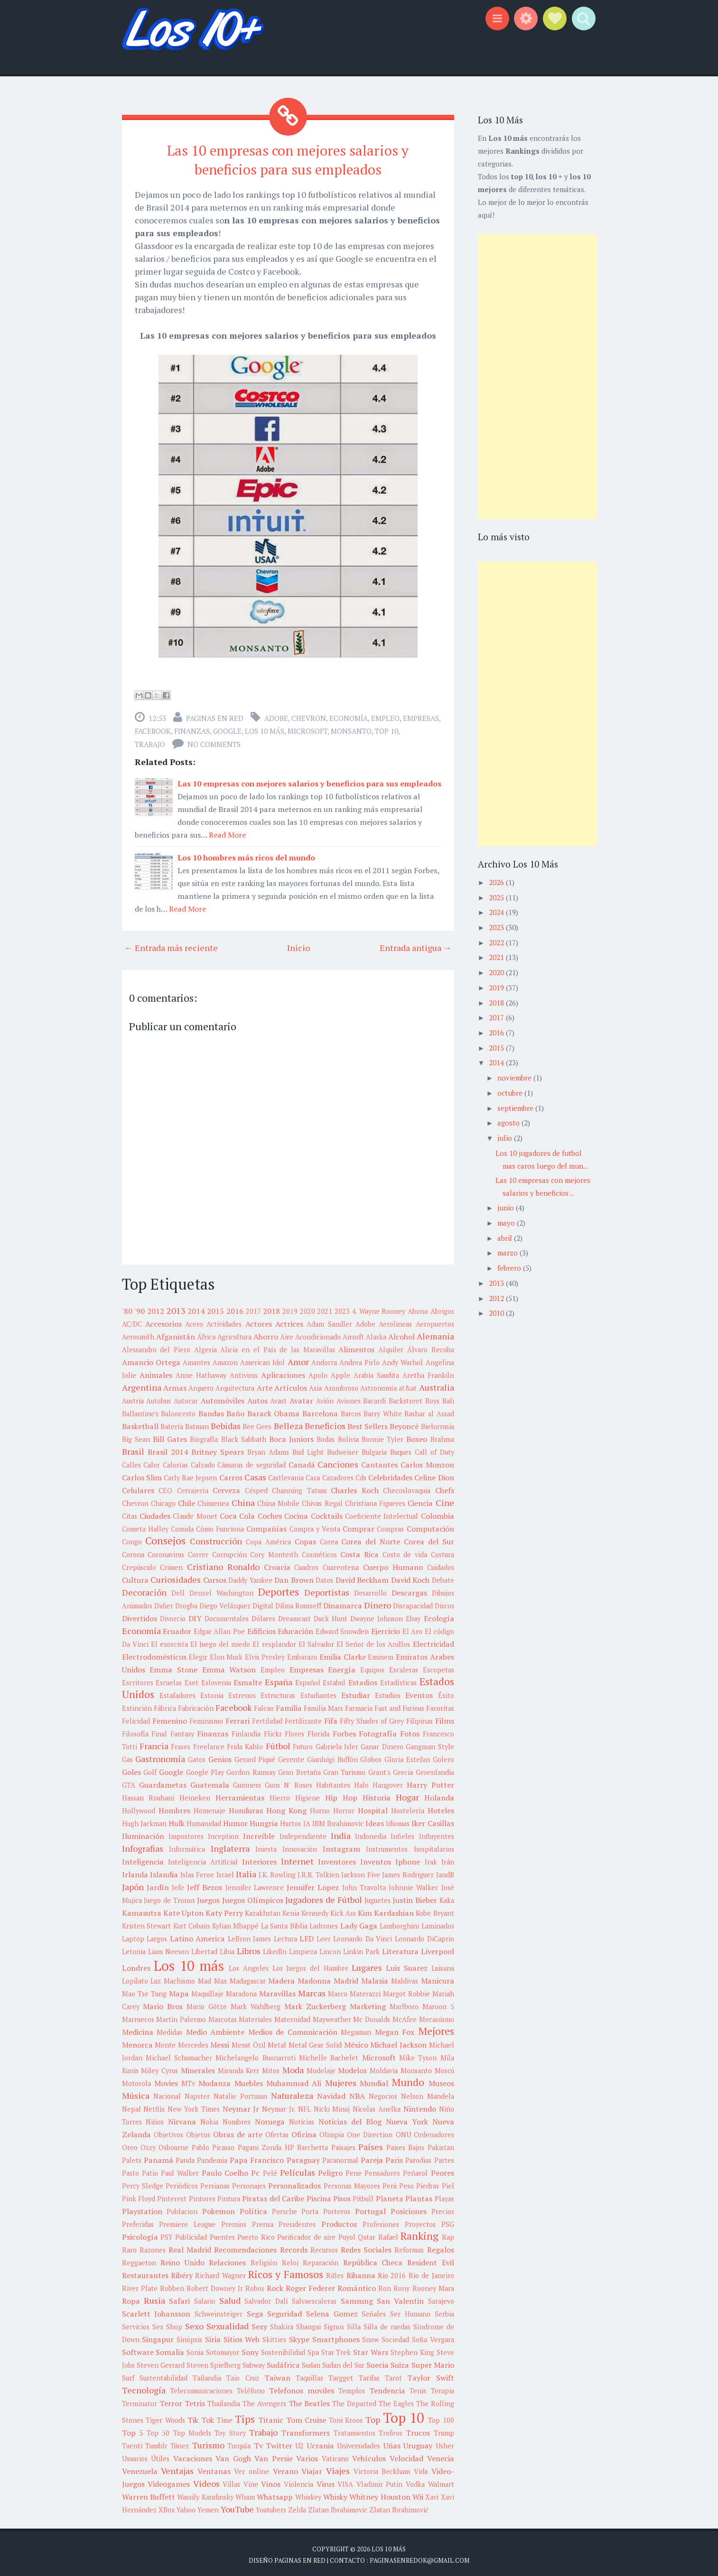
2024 (497, 912)
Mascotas (222, 2016)
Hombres (174, 1807)
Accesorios (163, 1321)
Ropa (131, 2298)
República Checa (373, 2259)
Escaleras (403, 1666)
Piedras (427, 2183)
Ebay (413, 1615)
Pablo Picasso (213, 2144)
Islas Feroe (197, 1871)
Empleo (385, 715)
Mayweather (332, 2016)
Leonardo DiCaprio (424, 1935)
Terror (170, 2400)
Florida (318, 1731)
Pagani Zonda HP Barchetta (283, 2144)
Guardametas (162, 1782)
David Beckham (362, 1577)
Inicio (298, 945)
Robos (254, 2285)
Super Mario (432, 2362)
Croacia (277, 1564)
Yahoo (186, 2506)
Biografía (204, 1436)
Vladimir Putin (379, 2481)
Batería (171, 1423)
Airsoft (353, 1334)
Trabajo (150, 741)
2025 (497, 897)
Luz (155, 1978)
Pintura (228, 2195)
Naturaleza (292, 2092)
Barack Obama (273, 1410)
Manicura (437, 1978)
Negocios (383, 2093)
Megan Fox (395, 2029)
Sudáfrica (283, 2362)
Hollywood (138, 1807)
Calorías (175, 1462)
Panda (185, 2157)
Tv (258, 2443)
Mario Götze (206, 2003)
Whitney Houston (379, 2494)
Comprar (358, 1526)
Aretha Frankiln (428, 1372)
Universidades (358, 2442)
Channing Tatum (299, 1487)
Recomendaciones (245, 2247)
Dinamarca (342, 1602)
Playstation (142, 2208)
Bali (448, 1398)
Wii (417, 2494)
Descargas (409, 1590)
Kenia (290, 1910)
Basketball (140, 1423)
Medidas (169, 2029)
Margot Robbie (406, 1990)
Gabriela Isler (337, 1743)
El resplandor (274, 1641)
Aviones (348, 1398)
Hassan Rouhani (148, 1795)
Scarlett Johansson (156, 2311)
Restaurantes (145, 2272)
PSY (166, 2234)
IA (306, 1820)
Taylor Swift (430, 2375)
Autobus (158, 1398)
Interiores (259, 1859)
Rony (401, 2285)
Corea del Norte (370, 1538)
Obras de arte (237, 2131)
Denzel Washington (221, 1590)
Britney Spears (217, 1449)
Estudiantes (318, 1692)
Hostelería (407, 1807)
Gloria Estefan (407, 1756)
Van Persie (273, 2455)
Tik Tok (200, 2417)
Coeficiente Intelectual (381, 1513)
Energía (341, 1667)
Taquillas (309, 2375)
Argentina (141, 1384)
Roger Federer (310, 2285)
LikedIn (275, 1948)
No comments (214, 741)
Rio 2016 (392, 2272)
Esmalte (247, 1679)
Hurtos (290, 1820)
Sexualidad (227, 2323)
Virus (326, 2481)
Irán (447, 1859)
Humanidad (203, 1820)
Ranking (419, 2233)
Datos (324, 1577)
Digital (262, 1602)
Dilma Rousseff (298, 1602)
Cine (445, 1499)
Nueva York (407, 2119)
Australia (436, 1384)
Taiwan (277, 2375)
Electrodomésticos (154, 1654)
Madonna (314, 1978)
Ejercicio (385, 1628)
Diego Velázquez (225, 1602)
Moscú (444, 2067)
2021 (324, 1308)
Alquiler (390, 1346)
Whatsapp (275, 2494)
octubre (510, 1093)
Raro (129, 2247)
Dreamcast (294, 1615)
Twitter (279, 2443)
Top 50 (158, 2430)
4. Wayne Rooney (378, 1308)
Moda (293, 2067)
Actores (258, 1321)
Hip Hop (341, 1795)
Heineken (194, 1795)
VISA (345, 2481)
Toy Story (229, 2430)
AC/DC (132, 1321)
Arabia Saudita (376, 1372)
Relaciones (227, 2259)
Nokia (209, 2119)
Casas (255, 1474)
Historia (377, 1795)
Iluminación (143, 1833)
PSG (447, 2221)
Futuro (303, 1743)
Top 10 (386, 728)
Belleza (288, 1423)
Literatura (400, 1948)
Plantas (418, 2195)
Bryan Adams (268, 1449)
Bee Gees (256, 1423)
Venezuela (140, 2468)
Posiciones (409, 2208)
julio (505, 1138)
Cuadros (306, 1564)
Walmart (441, 2481)
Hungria (264, 1820)
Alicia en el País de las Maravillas (277, 1346)
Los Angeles (249, 1965)
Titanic (270, 2417)
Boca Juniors (291, 1436)
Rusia (154, 2297)
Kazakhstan (262, 1910)
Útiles (160, 2455)
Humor (235, 1820)
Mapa (179, 1990)
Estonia (212, 1692)
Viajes (338, 2468)
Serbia (444, 2311)
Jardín (158, 1884)
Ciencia (420, 1500)
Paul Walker (180, 2170)
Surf (128, 2375)
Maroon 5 (438, 2003)
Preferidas (138, 2221)
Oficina (304, 2131)
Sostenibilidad (283, 2349)
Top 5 (132, 2430)
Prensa (262, 2221)
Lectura (285, 1935)
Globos (371, 1756)
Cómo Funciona (220, 1526)
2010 (497, 1313)
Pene (353, 2170)
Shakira (281, 2323)
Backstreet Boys (414, 1398)
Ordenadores (434, 2131)
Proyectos (420, 2221)
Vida (421, 2468)
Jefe (178, 1884)
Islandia (164, 1871)
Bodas (326, 1436)
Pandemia (212, 2157)
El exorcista (169, 1641)
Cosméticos (319, 1551)
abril (505, 1238)
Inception (223, 1833)
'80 (127, 1308)
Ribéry (182, 2272)
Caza (313, 1474)
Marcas (312, 1990)
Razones (153, 2247)
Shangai (308, 2323)
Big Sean (136, 1436)
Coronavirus (166, 1551)
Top (372, 2416)
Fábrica (165, 1705)
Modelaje (321, 2067)
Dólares (263, 1615)
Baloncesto (178, 1410)
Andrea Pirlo (359, 1359)
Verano (285, 2468)
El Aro (412, 1628)
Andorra (324, 1359)
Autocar (186, 1398)
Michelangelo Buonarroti (255, 2054)
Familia (289, 1705)
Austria (133, 1398)
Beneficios (325, 1423)
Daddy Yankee (250, 1577)
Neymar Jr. (278, 2106)
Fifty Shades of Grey (372, 1718)
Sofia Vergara (433, 2336)
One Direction (369, 2131)
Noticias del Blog (350, 2119)
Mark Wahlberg (255, 2003)
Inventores (337, 1859)
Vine (250, 2481)
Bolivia (348, 1436)
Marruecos (138, 2016)
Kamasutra (141, 1910)
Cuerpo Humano (393, 1564)
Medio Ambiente (215, 2029)
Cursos (214, 1577)
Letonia (134, 1948)
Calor (151, 1462)
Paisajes (343, 2144)
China (243, 1499)
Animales (156, 1372)
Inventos (375, 1859)
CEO (165, 1487)
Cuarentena (341, 1564)
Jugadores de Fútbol (323, 1896)
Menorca (137, 2042)
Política (253, 2208)
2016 (234, 1308)
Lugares (367, 1964)
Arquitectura (234, 1385)
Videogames (169, 2481)
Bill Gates (170, 1436)
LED (306, 1935)
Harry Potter (430, 1782)
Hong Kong (286, 1807)
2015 (215, 1308)
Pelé (270, 2170)
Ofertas (277, 2131)
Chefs (444, 1487)
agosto (509, 1122)
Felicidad (136, 1718)
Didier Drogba (175, 1602)
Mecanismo (436, 2016)
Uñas (392, 2443)
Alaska (376, 1334)
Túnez (179, 2442)
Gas (127, 1756)
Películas (297, 2169)
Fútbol (278, 1743)
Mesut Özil (249, 2042)
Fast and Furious (399, 1705)
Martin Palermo (181, 2016)
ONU (403, 2131)
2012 (155, 1308)
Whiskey (308, 2494)
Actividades (224, 1321)
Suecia (377, 2362)
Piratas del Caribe (273, 2195)
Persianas (215, 2183)
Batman (197, 1423)
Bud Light (308, 1449)
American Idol (262, 1359)
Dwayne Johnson (376, 1615)
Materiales (255, 2016)
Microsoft (307, 728)
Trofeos (390, 2430)
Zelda (297, 2506)
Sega (255, 2311)
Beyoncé (404, 1423)
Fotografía (378, 1731)
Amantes (196, 1359)
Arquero (201, 1385)
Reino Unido (182, 2259)
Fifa (330, 1718)
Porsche (284, 2208)
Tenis (418, 2387)
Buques (400, 1449)
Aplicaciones (283, 1372)
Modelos (352, 2067)
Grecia (403, 1769)
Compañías (266, 1526)
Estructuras (278, 1692)
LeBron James (249, 1935)
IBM (318, 1820)
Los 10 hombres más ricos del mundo (246, 854)
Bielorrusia (437, 1423)
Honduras (246, 1807)
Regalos (440, 2247)
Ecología (439, 1615)
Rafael (388, 2234)
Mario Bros (163, 2003)
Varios (307, 2455)
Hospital (373, 1807)
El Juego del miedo (220, 1641)
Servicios (135, 2323)
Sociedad (395, 2336)
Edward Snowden (342, 1628)
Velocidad (406, 2455)
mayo (507, 1223)
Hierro (280, 1795)
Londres (136, 1965)
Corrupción (229, 1551)
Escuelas (169, 1679)
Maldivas (404, 1978)
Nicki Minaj (332, 2106)
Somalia (170, 2349)
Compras (390, 1526)
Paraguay (303, 2157)
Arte (264, 1385)
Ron (384, 2285)
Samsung (357, 2298)
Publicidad (191, 2234)
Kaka (446, 1897)
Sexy (259, 2323)
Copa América (268, 1538)
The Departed (354, 2400)
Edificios (261, 1628)
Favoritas (440, 1705)
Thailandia (223, 2400)
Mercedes (193, 2042)
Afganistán (175, 1334)
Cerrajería (192, 1487)
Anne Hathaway (201, 1372)
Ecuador (177, 1628)
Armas (174, 1385)
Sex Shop (167, 2323)
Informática (187, 1846)
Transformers (305, 2430)
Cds (360, 1474)
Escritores (137, 1679)
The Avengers (264, 2400)
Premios (233, 2221)
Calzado (203, 1462)
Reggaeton (139, 2259)
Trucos (418, 2430)
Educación (295, 1628)
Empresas (421, 715)
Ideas (374, 1820)
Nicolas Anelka (377, 2106)
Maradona (241, 1990)
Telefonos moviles (301, 2387)
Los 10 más (264, 728)
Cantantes (379, 1462)
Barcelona (320, 1410)
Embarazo (302, 1654)
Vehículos (369, 2455)
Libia (227, 1948)
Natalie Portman (240, 2093)
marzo (508, 1252)
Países (370, 2144)
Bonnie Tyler (382, 1436)
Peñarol (415, 2170)
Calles (131, 1462)
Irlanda (135, 1871)
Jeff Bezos (204, 1884)
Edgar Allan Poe (219, 1628)
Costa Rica (359, 1551)
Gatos (196, 1756)
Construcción (216, 1538)
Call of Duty (434, 1449)
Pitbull (363, 2195)
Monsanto (351, 728)
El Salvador (316, 1641)
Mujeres (340, 2080)
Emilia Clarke (342, 1654)
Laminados (437, 1923)
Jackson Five (360, 1871)
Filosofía (135, 1731)
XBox (167, 2506)
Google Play (205, 1769)
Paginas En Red (214, 715)
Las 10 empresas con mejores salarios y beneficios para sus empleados (288, 158)
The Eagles (396, 2400)
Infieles (402, 1833)
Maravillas (277, 1990)
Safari (179, 2298)
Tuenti (132, 2442)
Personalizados (294, 2183)
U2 (299, 2442)
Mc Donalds (371, 2016)
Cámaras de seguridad (251, 1462)
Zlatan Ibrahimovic (337, 2506)
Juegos (208, 1897)
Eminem (380, 1654)
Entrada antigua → (416, 945)
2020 (307, 1308)
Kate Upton (183, 1910)
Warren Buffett (148, 2494)
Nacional (167, 2093)
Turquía (239, 2442)
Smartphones (336, 2336)
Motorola (136, 2080)
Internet (297, 1858)
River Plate (140, 2285)
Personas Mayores (352, 2183)
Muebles (248, 2080)
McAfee (404, 2016)
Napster (197, 2093)
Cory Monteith (274, 1551)
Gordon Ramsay (250, 1769)
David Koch (410, 1577)
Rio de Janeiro (431, 2272)
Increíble (259, 1833)
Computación (430, 1526)
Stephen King (412, 2349)
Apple (340, 1372)
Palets (131, 2157)
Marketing (368, 2003)
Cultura (135, 1577)
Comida (182, 1526)
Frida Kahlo (245, 1743)
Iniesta (266, 1846)
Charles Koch (355, 1487)
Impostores (186, 1833)
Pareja (372, 2157)
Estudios (388, 1692)
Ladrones (323, 1923)
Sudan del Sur (343, 2362)
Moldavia (384, 2067)
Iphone (407, 1859)
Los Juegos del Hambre (310, 1965)
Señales (374, 2311)
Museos (441, 2080)
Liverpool (437, 1948)
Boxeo (416, 1436)
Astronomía (378, 1385)
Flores (294, 1731)
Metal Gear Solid (315, 2042)
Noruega (270, 2119)
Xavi (431, 2494)
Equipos (372, 1666)
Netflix (154, 2106)
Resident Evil (430, 2259)
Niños (155, 2119)
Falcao (264, 1705)
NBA (357, 2093)
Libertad (204, 1948)
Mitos (271, 2067)
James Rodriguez (408, 1871)
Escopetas (438, 1666)
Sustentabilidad (163, 2375)
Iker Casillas (432, 1820)
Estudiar (355, 1692)
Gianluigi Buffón (332, 1756)
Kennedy (314, 1910)
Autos (257, 1398)
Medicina (137, 2029)
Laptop (133, 1935)
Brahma (442, 1436)
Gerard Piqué (255, 1756)
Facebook (153, 728)
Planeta (389, 2195)
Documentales (227, 1615)
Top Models (192, 2430)
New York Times (194, 2106)
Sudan (311, 2362)
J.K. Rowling (277, 1871)
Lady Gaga (359, 1923)
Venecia (440, 2455)
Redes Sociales (366, 2247)
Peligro (330, 2170)
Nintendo (419, 2106)
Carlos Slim (142, 1474)
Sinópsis (189, 2336)
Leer (324, 1935)
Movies (166, 2080)
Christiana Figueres (375, 1500)
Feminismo (206, 1718)
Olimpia (331, 2131)
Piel (448, 2183)
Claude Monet (195, 1513)
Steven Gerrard (161, 2362)
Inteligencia (143, 1859)
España (278, 1679)
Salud (230, 2297)
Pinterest (171, 2195)
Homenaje (209, 1807)
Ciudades (155, 1513)
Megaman (356, 2029)
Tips (245, 2416)
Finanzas (192, 728)
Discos (444, 1602)
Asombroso (341, 1385)
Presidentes (297, 2221)
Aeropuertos (435, 1321)
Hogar (407, 1794)
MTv (188, 2080)
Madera (281, 1978)
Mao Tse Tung (144, 1990)
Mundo (408, 2079)
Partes (444, 2157)
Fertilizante (303, 1718)
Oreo (130, 2144)
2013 (176, 1307)
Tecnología (144, 2387)
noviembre (515, 1077)
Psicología (140, 2234)
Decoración (144, 1589)
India (341, 1832)
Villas (231, 2481)
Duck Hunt (330, 1615)
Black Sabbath (243, 1436)
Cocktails (327, 1513)
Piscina (319, 2195)
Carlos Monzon (427, 1462)
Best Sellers (367, 1423)
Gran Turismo (344, 1769)
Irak (431, 1859)
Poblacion (182, 2208)
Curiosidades (175, 1576)
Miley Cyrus (159, 2067)
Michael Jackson (398, 2042)
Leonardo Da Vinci (362, 1935)
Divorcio (173, 1615)
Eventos (419, 1692)
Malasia (374, 1978)
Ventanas (214, 2468)
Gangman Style (430, 1743)
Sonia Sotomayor (212, 2349)
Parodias (418, 2157)
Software (138, 2349)
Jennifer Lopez (313, 1884)
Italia (246, 1871)
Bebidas (226, 1423)
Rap (448, 2234)
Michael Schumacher (179, 2054)
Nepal (131, 2106)
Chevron (308, 715)
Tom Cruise (306, 2417)
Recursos (324, 2247)
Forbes (344, 1731)
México (356, 2042)
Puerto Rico (255, 2234)
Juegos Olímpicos (252, 1897)
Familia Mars (323, 1705)
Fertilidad (267, 1718)
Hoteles (441, 1807)
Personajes (249, 2183)
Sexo (194, 2323)
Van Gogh (233, 2455)
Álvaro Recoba (430, 1346)
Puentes (222, 2234)
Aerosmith (138, 1334)
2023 (342, 1308)
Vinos (270, 2481)
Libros (249, 1948)
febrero (510, 1268)
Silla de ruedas (387, 2323)
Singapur (158, 2336)
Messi (219, 2042)
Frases (180, 1743)
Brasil (133, 1448)
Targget (340, 2375)
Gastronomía (160, 1756)
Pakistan (441, 2144)
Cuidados (440, 1564)
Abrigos (442, 1308)
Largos (157, 1935)
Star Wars (370, 2349)
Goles (131, 1769)
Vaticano (335, 2455)
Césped (256, 1487)
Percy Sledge (142, 2183)
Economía (348, 715)
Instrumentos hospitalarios (410, 1846)
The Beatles (309, 2400)
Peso (406, 2183)
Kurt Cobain (191, 1923)
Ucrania (320, 2443)
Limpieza (303, 1948)
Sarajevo (441, 2298)
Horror (343, 1807)
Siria (213, 2336)
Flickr (273, 1731)
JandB (445, 1871)
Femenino (169, 1718)
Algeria (205, 1346)
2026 (497, 882)
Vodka (415, 2481)
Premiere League (187, 2221)
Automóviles (222, 1398)
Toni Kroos (346, 2417)
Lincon (330, 1948)
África (206, 1334)
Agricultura (234, 1334)
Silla (354, 2323)
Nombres (237, 2119)
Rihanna (360, 2272)
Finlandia (246, 1731)
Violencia (298, 2481)
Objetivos (168, 2131)
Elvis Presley (265, 1654)
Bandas (211, 1410)
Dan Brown (294, 1577)
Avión (325, 1398)
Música (135, 2092)
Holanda (439, 1795)
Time (225, 2417)
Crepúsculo (139, 1564)
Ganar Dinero (382, 1743)
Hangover (388, 1782)
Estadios (362, 1679)
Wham (245, 2494)
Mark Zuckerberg (315, 2003)
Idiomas (398, 1820)
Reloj (290, 2259)
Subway (253, 2362)
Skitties (274, 2336)
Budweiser (342, 1449)
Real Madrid (189, 2247)
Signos (334, 2323)
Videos (206, 2480)
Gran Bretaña (299, 1769)
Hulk (176, 1820)
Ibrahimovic (345, 1820)
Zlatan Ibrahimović (399, 2506)
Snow (370, 2336)
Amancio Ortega (151, 1359)
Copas (305, 1538)
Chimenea (213, 1500)
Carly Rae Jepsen (190, 1474)
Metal (277, 2042)
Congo (132, 1538)
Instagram (341, 1846)
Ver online (251, 2468)
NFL (304, 2106)
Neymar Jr (241, 2106)
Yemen (208, 2506)
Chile (186, 1500)
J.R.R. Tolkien (318, 1871)
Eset (191, 1679)
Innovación (299, 1846)
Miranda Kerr (239, 2067)
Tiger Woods (165, 2417)
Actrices (289, 1321)
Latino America (197, 1935)
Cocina (296, 1513)
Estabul (334, 1679)
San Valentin (400, 2298)
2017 (253, 1308)
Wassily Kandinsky (205, 2494)
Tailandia (207, 2375)
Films (444, 1718)
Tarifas (369, 2375)
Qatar (366, 2234)
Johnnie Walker (413, 1884)
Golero (443, 1756)
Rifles (335, 2272)
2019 (290, 1308)
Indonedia (370, 1833)
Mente (165, 2042)
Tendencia (387, 2387)
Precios (442, 2208)
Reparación (320, 2259)
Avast (278, 1398)
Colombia (437, 1513)
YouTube (237, 2506)
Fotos (410, 1731)
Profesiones (381, 2221)
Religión (264, 2259)
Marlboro (404, 2003)
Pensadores (382, 2170)
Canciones (337, 1461)
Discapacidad (413, 1602)
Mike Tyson (418, 2054)
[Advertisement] (537, 376)
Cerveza (226, 1487)
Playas (444, 2195)
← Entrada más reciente (171, 945)
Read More (227, 832)
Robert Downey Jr (214, 2285)
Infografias (142, 1845)
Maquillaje (207, 1990)
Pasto (130, 2170)
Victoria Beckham (382, 2468)
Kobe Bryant (435, 1910)
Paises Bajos (405, 2144)
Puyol (346, 2234)
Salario (204, 2298)
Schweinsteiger (218, 2311)
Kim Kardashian (386, 1910)
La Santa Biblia (284, 1923)
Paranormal (340, 2157)
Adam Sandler (329, 1321)
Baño (235, 1410)
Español (307, 1679)
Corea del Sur (429, 1538)
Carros (230, 1474)
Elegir (197, 1654)
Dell (178, 1590)
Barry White (383, 1410)
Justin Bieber (414, 1897)
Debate (443, 1577)
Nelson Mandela (427, 2093)
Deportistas (326, 1589)
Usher (445, 2442)
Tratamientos (354, 2430)
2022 (497, 942)
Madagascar (248, 1978)
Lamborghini (399, 1923)
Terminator (139, 2400)
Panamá (158, 2157)
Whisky (335, 2494)
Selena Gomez (332, 2311)
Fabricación (196, 1705)
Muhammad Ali (293, 2080)
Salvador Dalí (266, 2298)
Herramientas (239, 1795)
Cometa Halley (145, 1526)
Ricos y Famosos (285, 2271)
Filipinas (419, 1718)
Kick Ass (343, 1910)
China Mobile (278, 1500)
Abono (418, 1308)
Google (227, 728)
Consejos (165, 1537)
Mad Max (212, 1978)
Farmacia (359, 1705)
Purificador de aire (306, 2234)
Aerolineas (395, 1321)
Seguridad (284, 2311)
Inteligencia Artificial (203, 1859)
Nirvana (182, 2119)
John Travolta (364, 1884)
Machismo (179, 1978)
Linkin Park (361, 1948)
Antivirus (244, 1372)
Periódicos (182, 2183)
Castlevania (286, 1474)
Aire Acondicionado (310, 1334)
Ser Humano (410, 2311)
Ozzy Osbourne (164, 2144)
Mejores (436, 2028)
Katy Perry (224, 1910)
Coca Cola (237, 1513)
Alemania (435, 1333)
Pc (255, 2170)
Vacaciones (192, 2455)
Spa (313, 2349)
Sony (250, 2349)
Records (294, 2247)
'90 (139, 1308)
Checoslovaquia (406, 1487)
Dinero (377, 1602)
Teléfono (251, 2387)
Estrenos (242, 1692)
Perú (389, 2183)
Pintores (202, 2195)
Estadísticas (398, 1679)
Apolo (317, 1372)
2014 (196, 1308)
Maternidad (292, 2016)
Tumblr (156, 2442)
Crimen (171, 1564)
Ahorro (265, 1334)
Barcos (351, 1410)
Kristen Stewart (146, 1923)
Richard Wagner (220, 2272)
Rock (275, 2285)
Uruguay (417, 2443)
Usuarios (135, 2455)
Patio (150, 2170)
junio (506, 1207)
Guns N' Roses (288, 1782)
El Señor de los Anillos (373, 1641)
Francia (154, 1743)
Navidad (331, 2093)
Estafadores (177, 1692)
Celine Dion (434, 1474)
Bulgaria (374, 1449)
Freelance (208, 1743)
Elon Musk (226, 1654)
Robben (172, 2285)
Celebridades (390, 1474)
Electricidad (433, 1641)
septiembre (516, 1108)
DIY (195, 1615)
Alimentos (356, 1346)
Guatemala (209, 1782)
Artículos (290, 1385)
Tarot (393, 2375)
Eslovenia (216, 1679)
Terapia (442, 2387)
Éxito (446, 1692)
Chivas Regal (322, 1500)
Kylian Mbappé (235, 1923)
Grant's (379, 1769)
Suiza (400, 2362)
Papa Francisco (257, 2157)
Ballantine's (140, 1410)
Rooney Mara (433, 2285)
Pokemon (218, 2208)
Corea (329, 1538)
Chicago (163, 1500)
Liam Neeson (168, 1948)
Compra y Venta (314, 1526)
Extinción (137, 1705)
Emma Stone (173, 1667)
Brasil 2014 (168, 1449)
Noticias (301, 2119)
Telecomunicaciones (201, 2387)
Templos (351, 2387)
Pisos (342, 2195)
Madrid (346, 1978)
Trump (444, 2430)
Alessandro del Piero (156, 1346)
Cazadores (338, 1474)
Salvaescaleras (314, 2298)
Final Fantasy (172, 1731)
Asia (315, 1385)
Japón (133, 1884)
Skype (299, 2336)
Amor (298, 1359)
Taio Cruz (242, 2375)
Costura (442, 1551)
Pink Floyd (138, 2195)
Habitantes (333, 1782)
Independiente (303, 1833)
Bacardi (374, 1398)
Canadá (302, 1462)
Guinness (247, 1782)
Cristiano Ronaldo (223, 1564)
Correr (198, 1551)
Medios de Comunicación (292, 2029)
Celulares (138, 1487)
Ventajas (177, 2468)
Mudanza (214, 2080)
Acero (194, 1321)
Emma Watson (229, 1667)
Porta (309, 2208)
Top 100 (441, 2417)
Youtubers (271, 2506)
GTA (128, 1782)
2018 (271, 1308)
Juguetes (377, 1897)
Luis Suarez (407, 1965)
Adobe (276, 715)
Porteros (336, 2208)
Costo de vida (404, 1551)
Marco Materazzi (354, 1990)
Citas (129, 1513)
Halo (361, 1782)
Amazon (225, 1359)
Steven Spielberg (213, 2362)
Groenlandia (435, 1769)
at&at (408, 1385)
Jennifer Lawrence (254, 1884)
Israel (225, 1871)
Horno (320, 1807)
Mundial (374, 2080)
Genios (220, 1756)
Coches (270, 1513)
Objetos (198, 2131)
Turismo (208, 2442)
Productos (339, 2221)
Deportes (278, 1589)
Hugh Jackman (144, 1820)
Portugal (370, 2208)
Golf (150, 1769)
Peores (442, 2170)
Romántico (356, 2285)
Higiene (307, 1795)
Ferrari (237, 1718)
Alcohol (401, 1334)
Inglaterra (230, 1845)
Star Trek (336, 2349)
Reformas (409, 2247)
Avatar (301, 1398)
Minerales (198, 2067)
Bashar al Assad (429, 1410)
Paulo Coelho (225, 2170)
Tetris (195, 2400)
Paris (394, 2157)
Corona (133, 1551)
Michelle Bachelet (328, 2054)
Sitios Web (242, 2336)
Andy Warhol (402, 1359)
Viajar (311, 2468)
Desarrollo (370, 1590)
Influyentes (436, 1833)
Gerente (291, 1756)
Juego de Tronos (169, 1897)
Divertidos (139, 1615)
